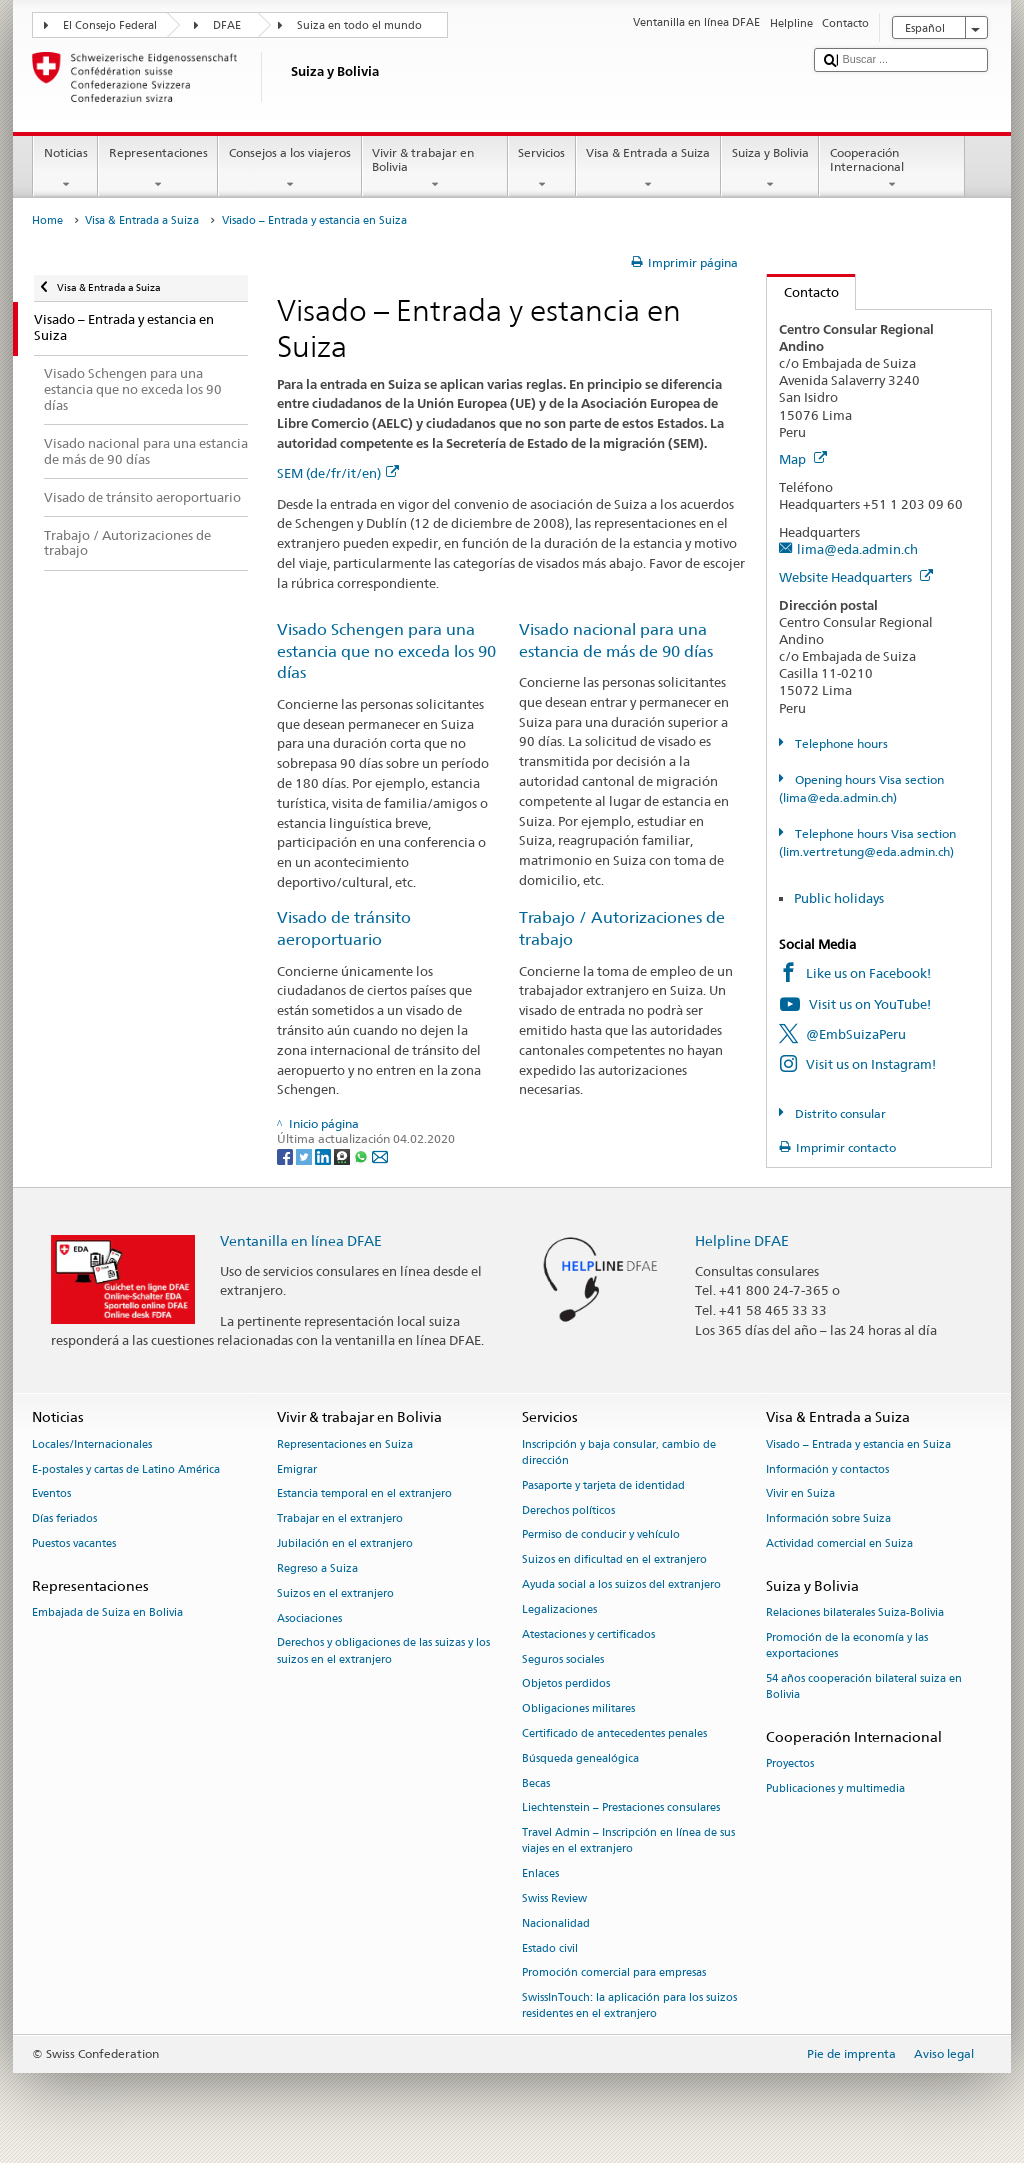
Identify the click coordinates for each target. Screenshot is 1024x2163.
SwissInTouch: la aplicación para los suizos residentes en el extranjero (629, 2006)
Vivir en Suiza (800, 1494)
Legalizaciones (559, 1609)
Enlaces (540, 1874)
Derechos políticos (568, 1510)
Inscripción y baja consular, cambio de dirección (619, 1452)
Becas (536, 1783)
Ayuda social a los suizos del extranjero (621, 1584)
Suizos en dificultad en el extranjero (614, 1560)
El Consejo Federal (110, 25)
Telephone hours (840, 743)
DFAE (227, 25)
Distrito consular (839, 1113)
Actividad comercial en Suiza (839, 1543)
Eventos (51, 1494)
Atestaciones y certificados (588, 1634)
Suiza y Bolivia (770, 169)
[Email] (380, 1155)
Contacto (803, 292)
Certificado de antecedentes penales (614, 1733)
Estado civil (550, 1948)
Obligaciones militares (578, 1709)
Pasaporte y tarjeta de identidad (603, 1485)
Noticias (65, 169)
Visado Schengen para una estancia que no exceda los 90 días (386, 651)
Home (47, 220)
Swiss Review (554, 1898)
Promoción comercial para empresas (614, 1973)
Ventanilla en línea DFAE (301, 1240)
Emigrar (297, 1469)
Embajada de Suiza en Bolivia (107, 1613)
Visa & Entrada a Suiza (648, 169)
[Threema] (343, 1155)
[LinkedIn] (324, 1155)
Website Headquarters (856, 577)
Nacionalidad (556, 1923)
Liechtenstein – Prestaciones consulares (621, 1808)
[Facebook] (286, 1155)
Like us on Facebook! (868, 973)
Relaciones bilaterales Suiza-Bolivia (855, 1613)
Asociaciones (309, 1618)
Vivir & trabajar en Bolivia (435, 169)
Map (803, 459)
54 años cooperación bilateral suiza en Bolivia (864, 1686)
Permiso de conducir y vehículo (601, 1535)
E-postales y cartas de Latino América (126, 1469)
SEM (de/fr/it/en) (338, 473)
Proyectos (790, 1764)
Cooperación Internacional (892, 169)
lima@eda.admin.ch (857, 549)
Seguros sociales (563, 1659)
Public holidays (839, 898)
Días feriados (64, 1519)
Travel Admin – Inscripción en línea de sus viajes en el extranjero (628, 1841)
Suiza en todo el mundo (359, 25)
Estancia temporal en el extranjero (364, 1494)
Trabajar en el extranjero (340, 1519)
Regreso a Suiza (317, 1568)
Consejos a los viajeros (289, 169)
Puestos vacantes (74, 1543)
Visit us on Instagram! (871, 1064)
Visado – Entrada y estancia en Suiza (858, 1444)
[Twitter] (305, 1155)
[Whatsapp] (362, 1155)
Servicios (542, 169)
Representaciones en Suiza (345, 1444)
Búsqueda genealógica (580, 1758)
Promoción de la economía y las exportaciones (847, 1645)
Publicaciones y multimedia (835, 1788)
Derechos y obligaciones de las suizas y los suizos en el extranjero (383, 1651)
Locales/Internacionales (92, 1444)
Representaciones (158, 169)
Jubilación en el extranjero (345, 1543)
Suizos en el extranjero (335, 1593)
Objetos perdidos (566, 1684)
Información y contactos (827, 1469)
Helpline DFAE (742, 1240)
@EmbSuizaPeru (856, 1034)
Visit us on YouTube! (870, 1004)
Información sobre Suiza (828, 1519)
